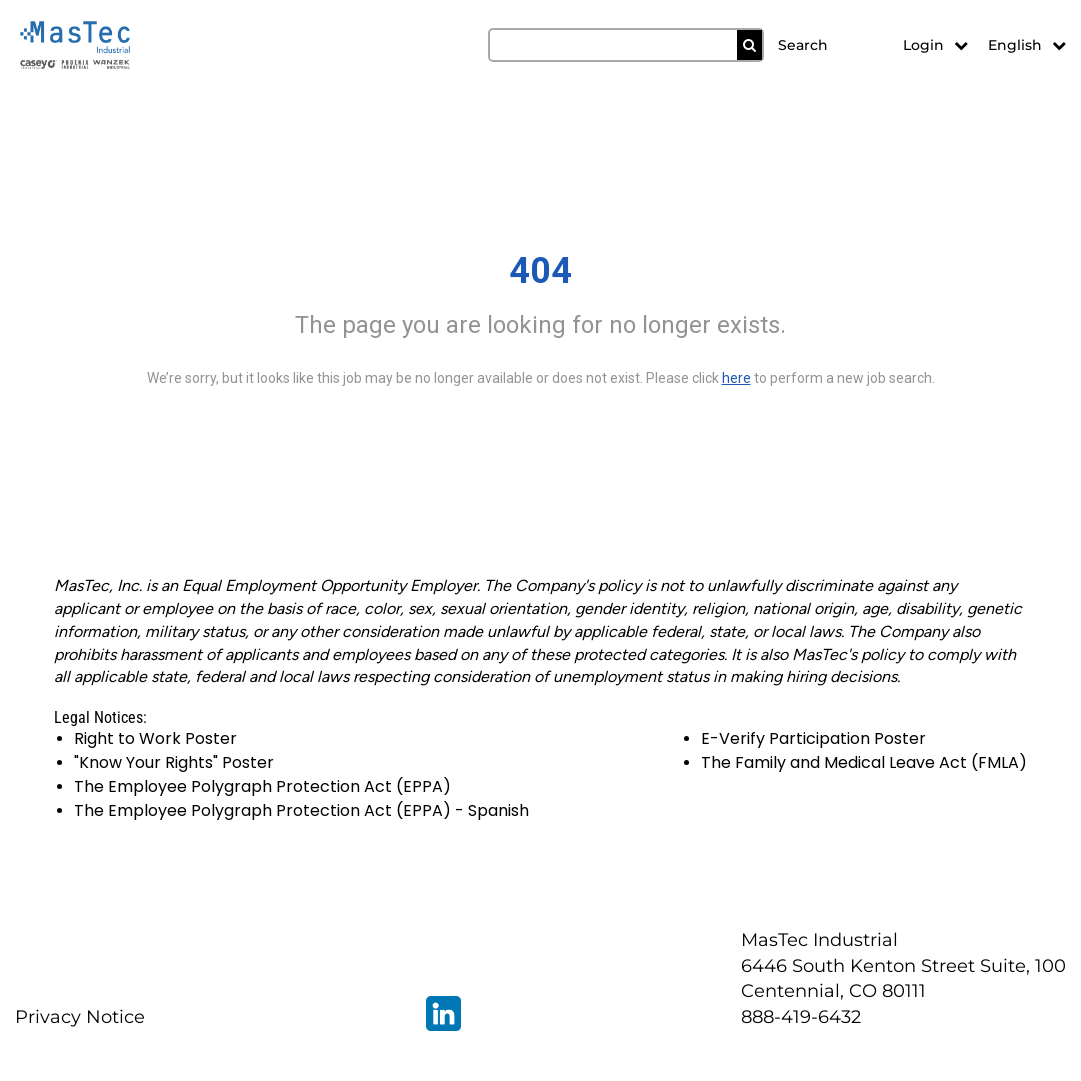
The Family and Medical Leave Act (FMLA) (864, 762)
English (1027, 45)
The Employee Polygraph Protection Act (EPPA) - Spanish (301, 810)
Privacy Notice (80, 1017)
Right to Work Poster (155, 738)
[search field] (626, 45)
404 (540, 271)
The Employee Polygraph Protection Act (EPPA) (262, 786)
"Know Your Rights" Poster (174, 762)
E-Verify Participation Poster (813, 738)
